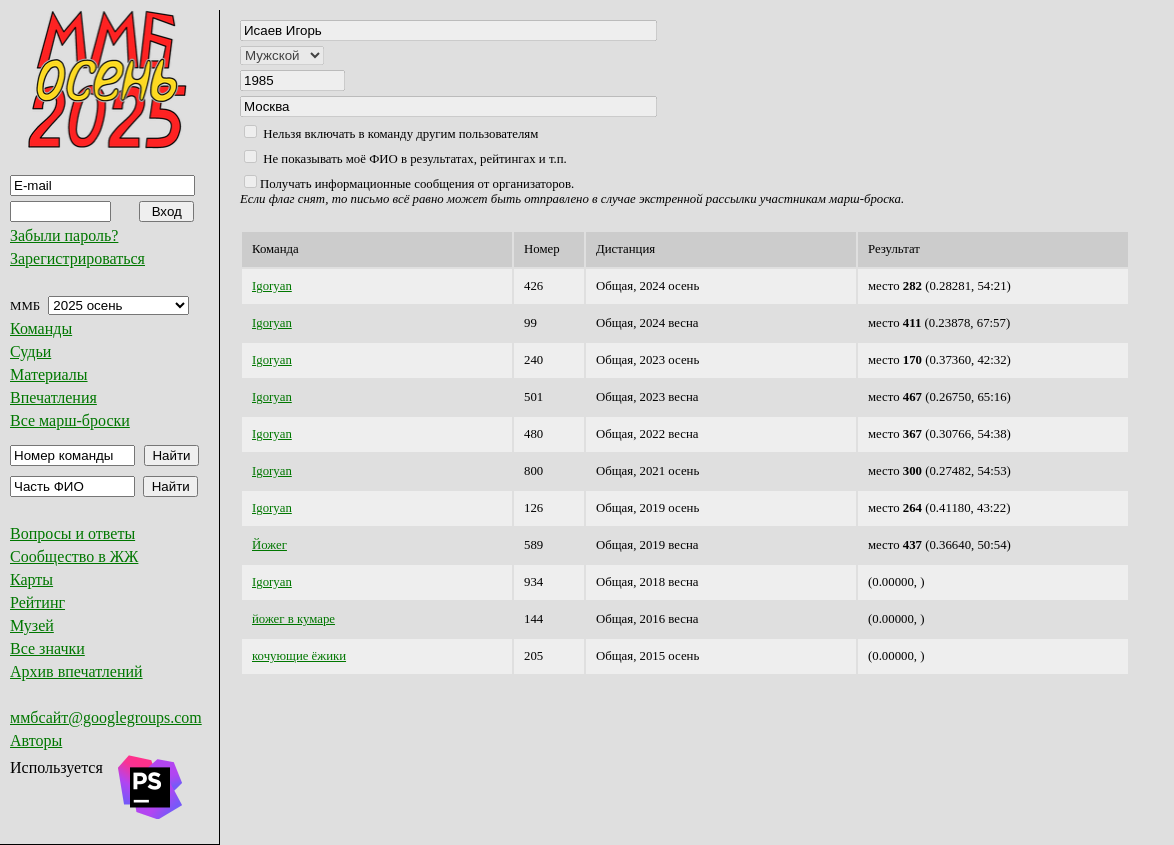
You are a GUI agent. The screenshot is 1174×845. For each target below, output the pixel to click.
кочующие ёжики (299, 656)
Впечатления (53, 397)
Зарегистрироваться (77, 258)
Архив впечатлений (76, 671)
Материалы (49, 374)
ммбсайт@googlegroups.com (106, 717)
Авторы (36, 740)
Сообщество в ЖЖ (74, 556)
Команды (41, 328)
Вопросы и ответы (72, 533)
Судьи (30, 351)
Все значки (47, 648)
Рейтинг (37, 602)
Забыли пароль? (64, 235)
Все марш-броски (70, 420)
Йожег (269, 545)
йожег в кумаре (293, 619)
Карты (31, 579)
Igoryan (272, 286)
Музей (32, 625)
